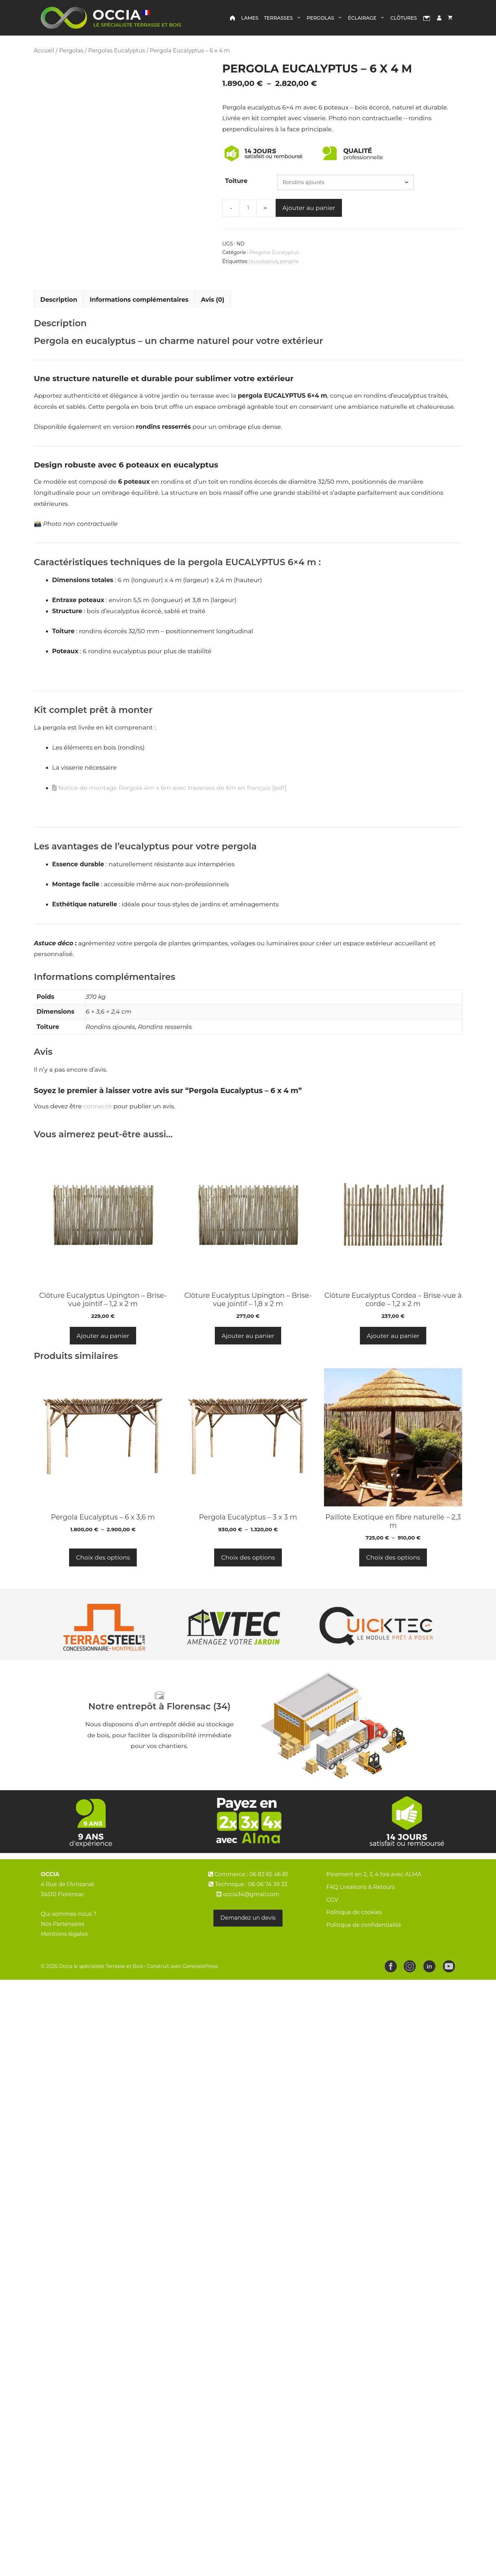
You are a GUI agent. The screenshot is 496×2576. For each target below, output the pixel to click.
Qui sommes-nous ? (68, 1932)
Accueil (44, 50)
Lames (249, 18)
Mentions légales (64, 1952)
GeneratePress (200, 1984)
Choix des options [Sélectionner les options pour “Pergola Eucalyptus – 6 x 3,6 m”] (103, 1576)
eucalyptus (264, 261)
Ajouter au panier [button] (103, 1354)
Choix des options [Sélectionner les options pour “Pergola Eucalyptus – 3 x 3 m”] (248, 1576)
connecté (97, 1124)
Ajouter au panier (309, 207)
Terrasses (284, 18)
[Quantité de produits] (248, 207)
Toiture (236, 180)
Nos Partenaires (63, 1942)
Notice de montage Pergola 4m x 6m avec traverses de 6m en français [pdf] (169, 806)
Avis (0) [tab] (213, 318)
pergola (289, 261)
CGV (332, 1918)
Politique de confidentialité (363, 1943)
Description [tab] (58, 318)
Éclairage (368, 18)
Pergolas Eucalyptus (116, 50)
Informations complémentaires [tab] (139, 318)
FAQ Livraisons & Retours (360, 1905)
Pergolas (326, 18)
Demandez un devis (248, 1936)
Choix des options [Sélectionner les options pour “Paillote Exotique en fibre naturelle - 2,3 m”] (393, 1576)
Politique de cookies (354, 1931)
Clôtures (403, 18)
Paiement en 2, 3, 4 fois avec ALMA (374, 1893)
